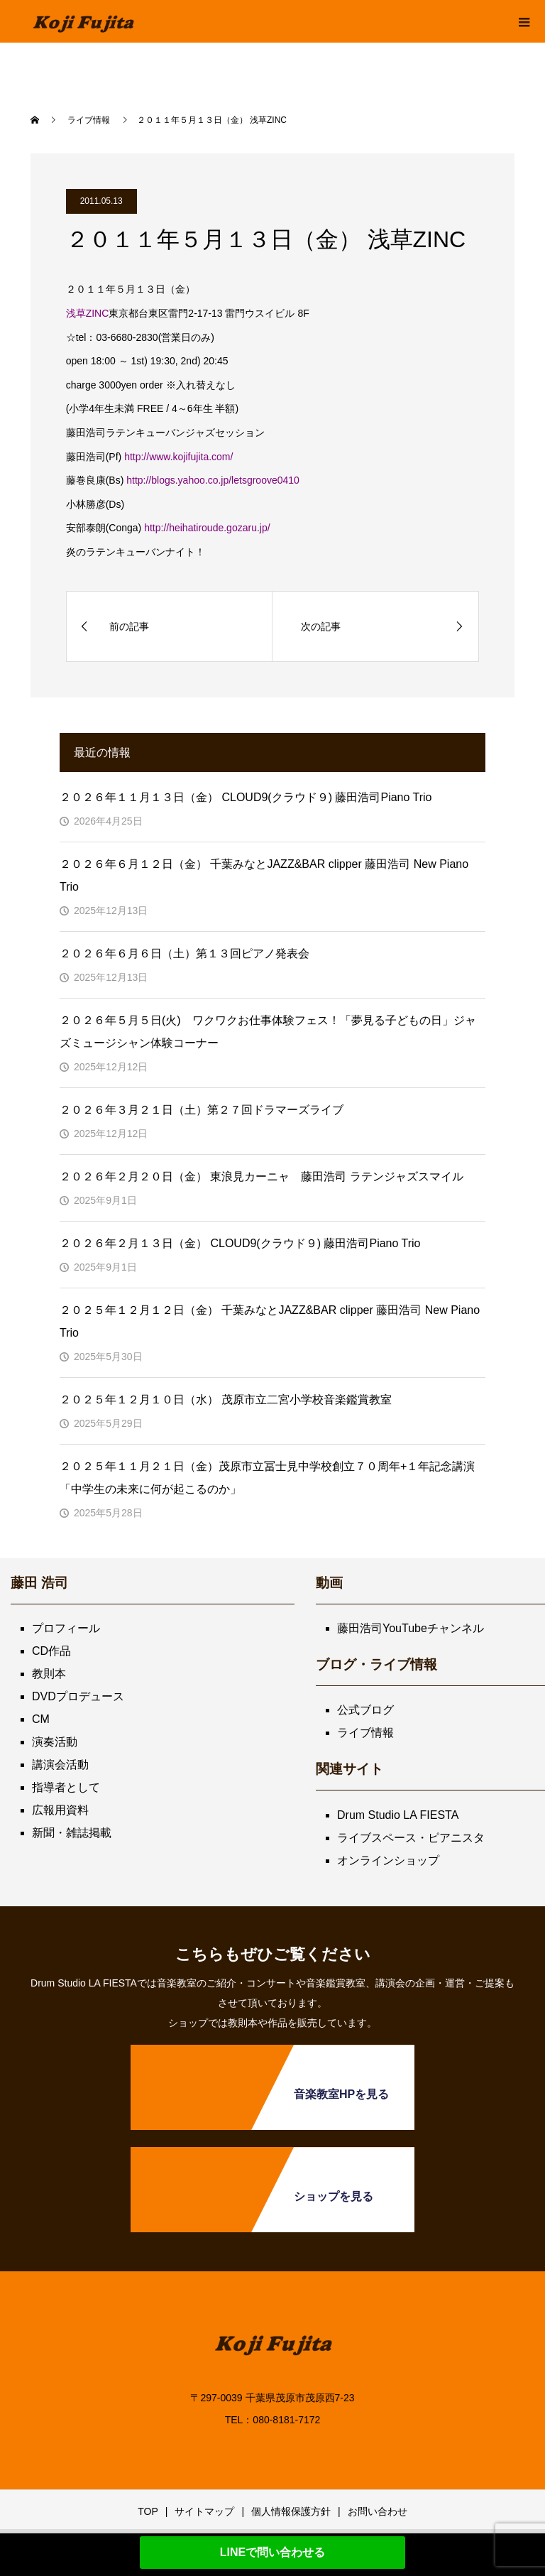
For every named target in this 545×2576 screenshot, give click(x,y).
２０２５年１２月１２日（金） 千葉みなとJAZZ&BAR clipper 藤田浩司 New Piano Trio (270, 1321)
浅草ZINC (87, 313)
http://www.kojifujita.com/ (178, 456)
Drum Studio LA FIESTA (397, 1815)
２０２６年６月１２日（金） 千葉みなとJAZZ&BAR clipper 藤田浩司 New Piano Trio (264, 875)
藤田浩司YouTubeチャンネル (410, 1628)
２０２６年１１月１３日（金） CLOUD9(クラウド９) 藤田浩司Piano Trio (246, 797)
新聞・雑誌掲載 (71, 1833)
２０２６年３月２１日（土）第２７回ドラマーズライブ (201, 1110)
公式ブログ (365, 1710)
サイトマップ (204, 2511)
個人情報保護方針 (291, 2511)
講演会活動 (60, 1765)
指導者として (66, 1787)
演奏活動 (54, 1742)
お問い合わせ (377, 2511)
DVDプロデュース (78, 1696)
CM (41, 1719)
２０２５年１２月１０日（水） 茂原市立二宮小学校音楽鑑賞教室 (226, 1399)
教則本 (49, 1674)
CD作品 (51, 1651)
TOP (148, 2511)
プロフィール (66, 1628)
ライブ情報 (365, 1733)
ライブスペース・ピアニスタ (411, 1838)
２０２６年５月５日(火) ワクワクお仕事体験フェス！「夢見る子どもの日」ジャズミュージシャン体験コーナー (268, 1031)
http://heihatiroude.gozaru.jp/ (207, 527)
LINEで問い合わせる (272, 2552)
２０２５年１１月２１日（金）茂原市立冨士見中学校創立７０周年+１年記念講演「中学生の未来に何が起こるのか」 (267, 1477)
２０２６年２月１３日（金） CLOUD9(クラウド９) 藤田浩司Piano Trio (240, 1243)
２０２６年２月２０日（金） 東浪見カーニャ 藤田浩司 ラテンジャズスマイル (261, 1176)
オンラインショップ (388, 1860)
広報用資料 (60, 1810)
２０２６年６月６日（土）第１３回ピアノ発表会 (184, 953)
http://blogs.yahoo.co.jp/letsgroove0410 (212, 480)
